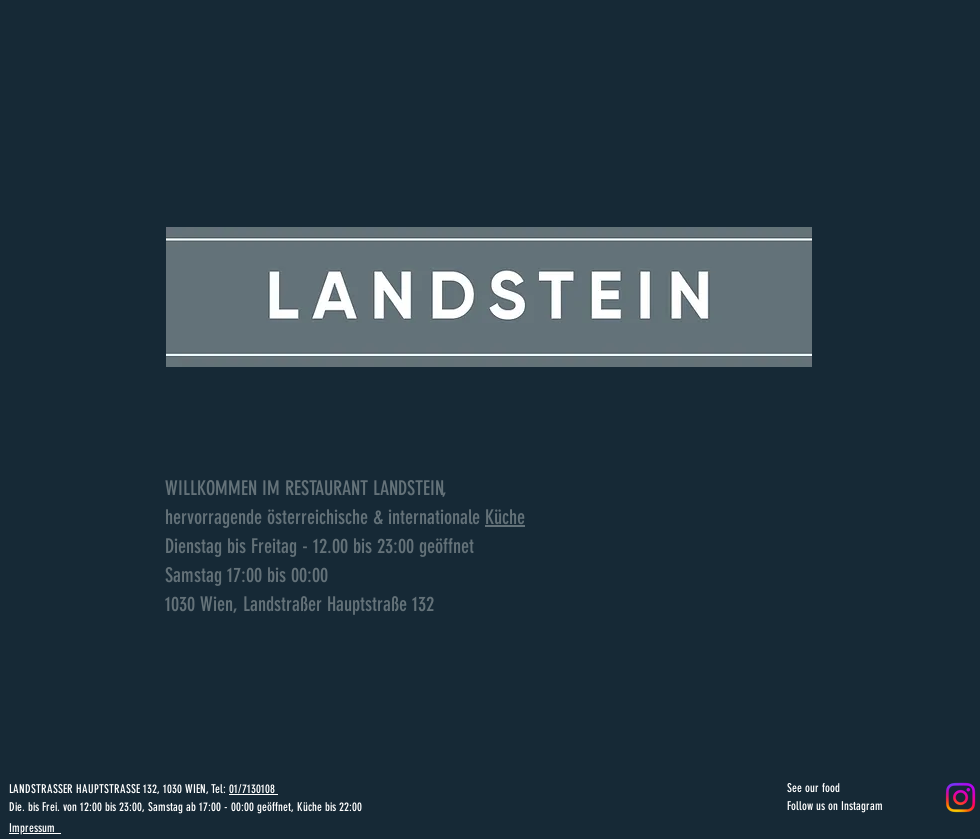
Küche (505, 517)
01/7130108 (253, 789)
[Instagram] (960, 797)
